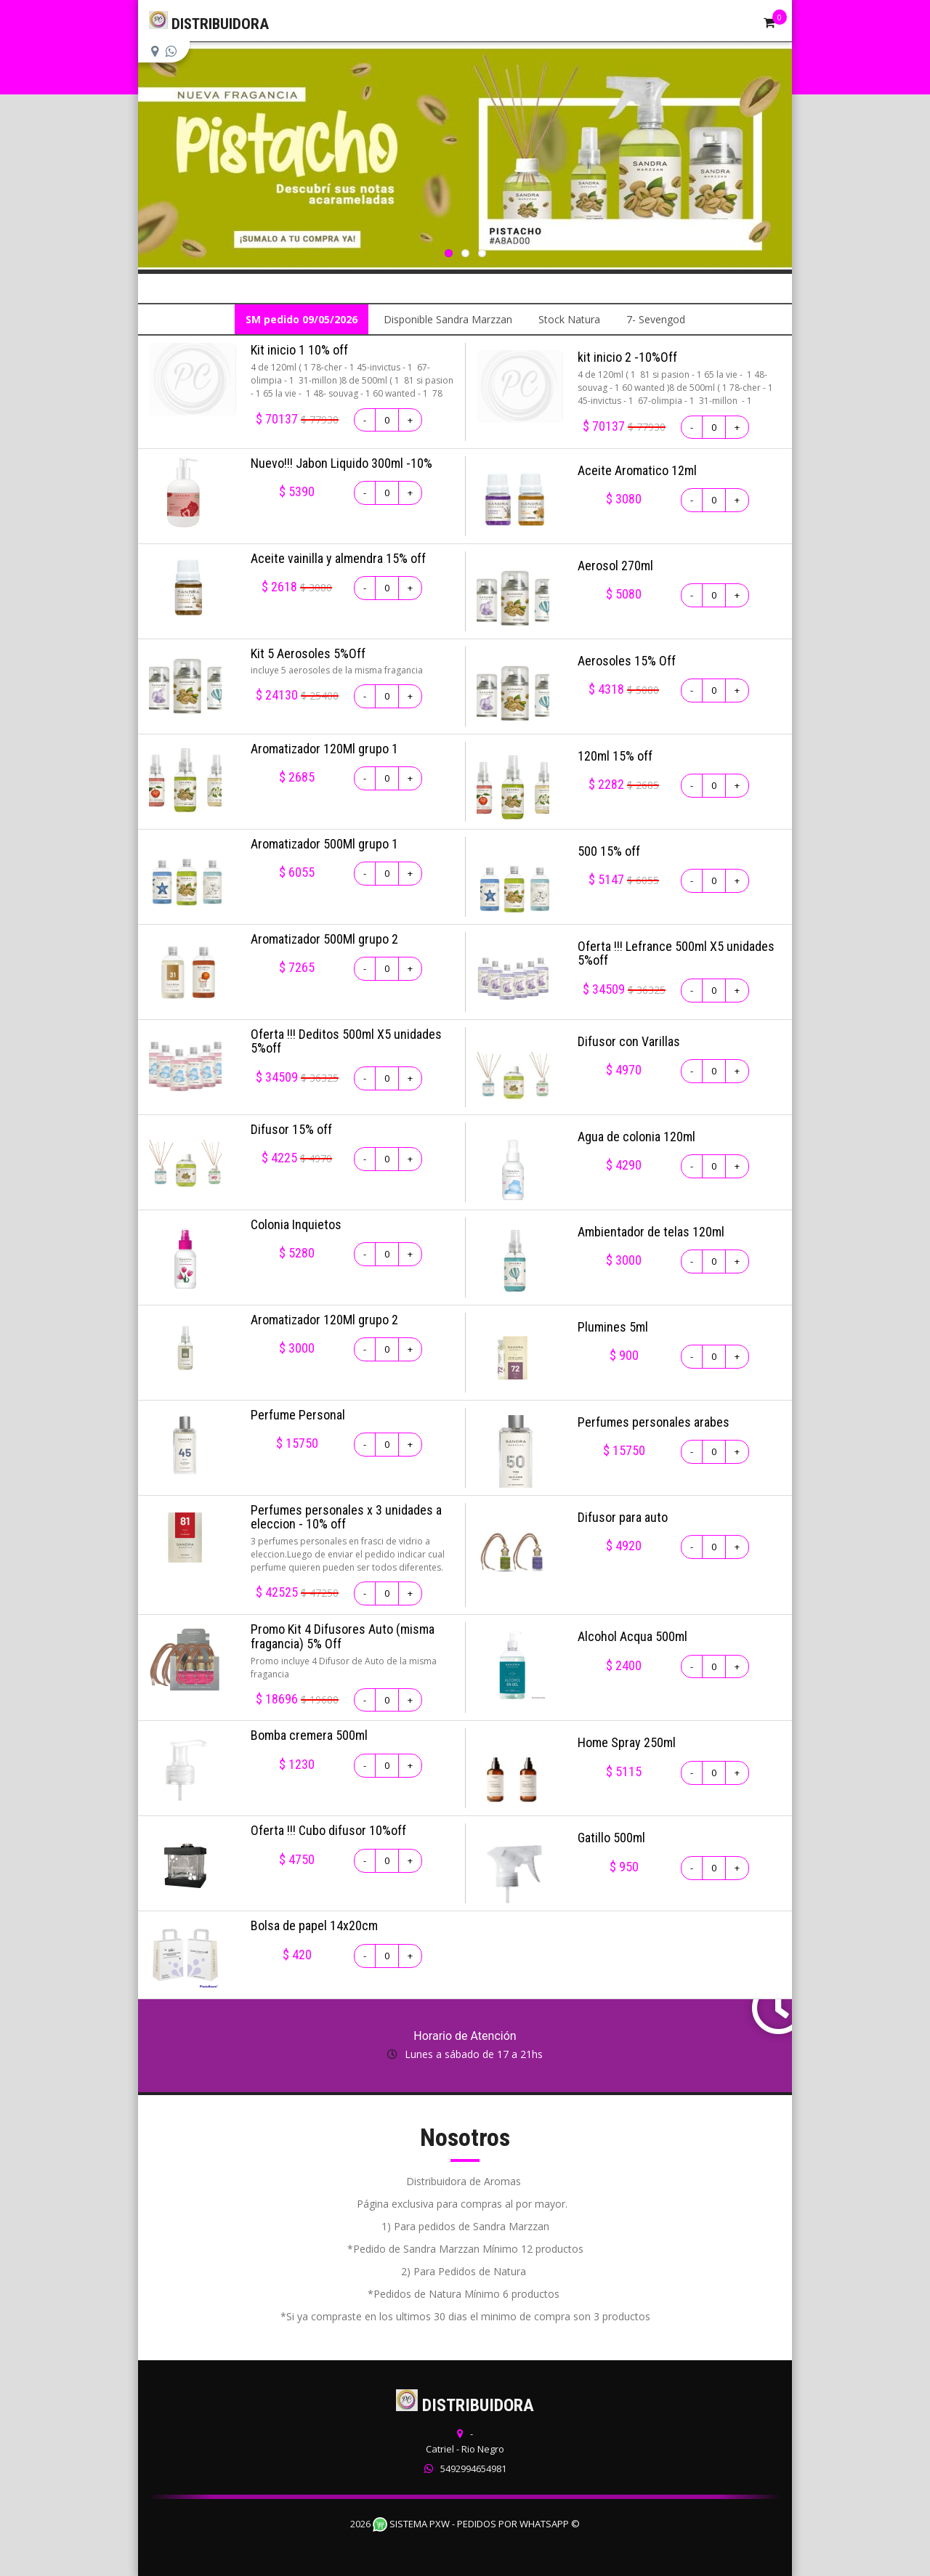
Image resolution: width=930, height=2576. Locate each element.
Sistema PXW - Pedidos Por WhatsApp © (476, 2523)
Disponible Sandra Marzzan (448, 319)
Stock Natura (569, 319)
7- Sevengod (655, 319)
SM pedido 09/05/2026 (301, 319)
